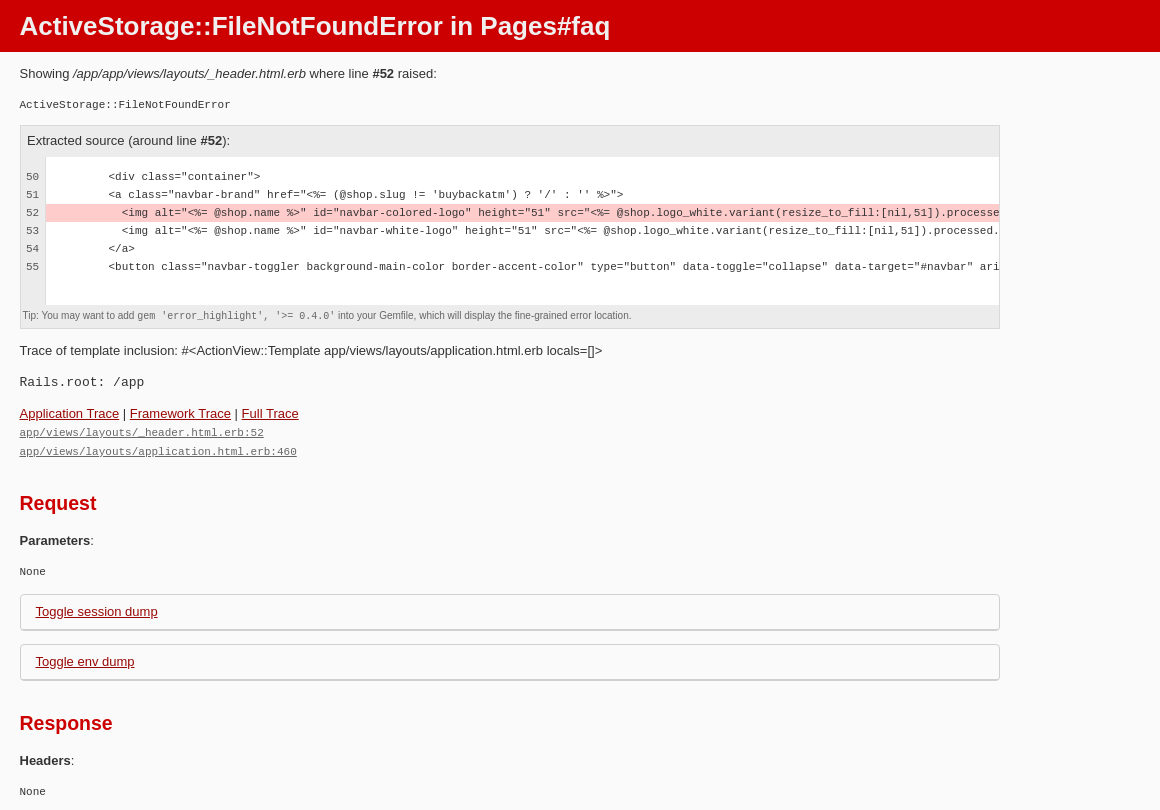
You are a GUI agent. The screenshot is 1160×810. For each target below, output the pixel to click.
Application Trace (70, 413)
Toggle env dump (85, 659)
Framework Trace (180, 413)
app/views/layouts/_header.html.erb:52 (142, 431)
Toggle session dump (97, 609)
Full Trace (270, 413)
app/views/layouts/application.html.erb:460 (158, 449)
